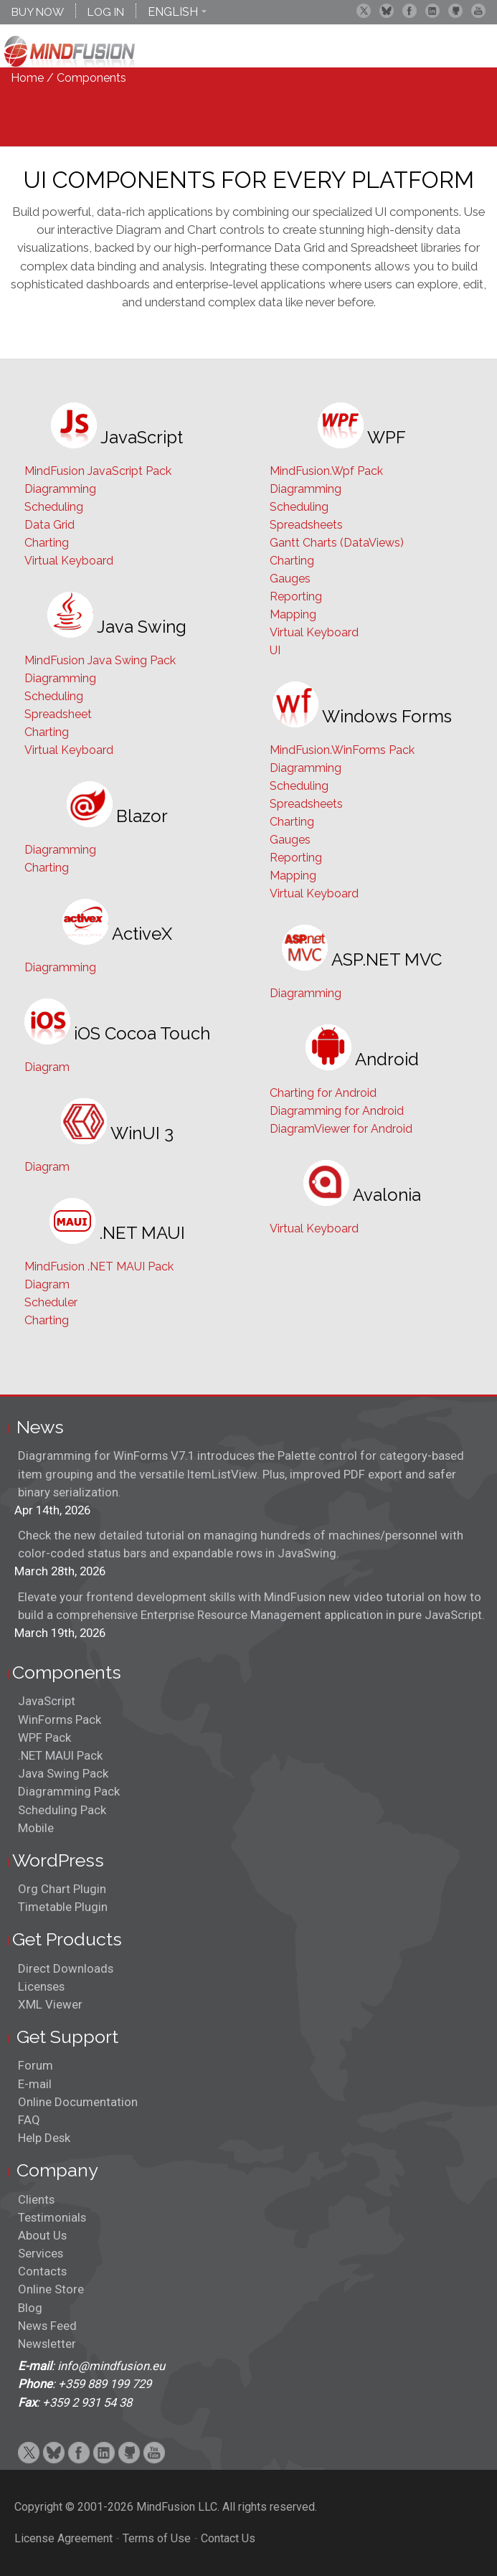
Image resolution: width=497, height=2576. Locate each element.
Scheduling (53, 507)
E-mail (35, 2084)
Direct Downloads (65, 1968)
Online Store (51, 2289)
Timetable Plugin (63, 1907)
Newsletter (47, 2343)
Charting (46, 542)
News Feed (47, 2325)
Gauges (290, 578)
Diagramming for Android (337, 1111)
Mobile (36, 1828)
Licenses (41, 1986)
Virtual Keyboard (68, 560)
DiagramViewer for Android (341, 1129)
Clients (36, 2199)
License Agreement (63, 2538)
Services (40, 2253)
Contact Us (228, 2538)
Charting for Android (323, 1093)
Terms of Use (157, 2538)
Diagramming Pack (69, 1791)
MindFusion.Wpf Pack (326, 471)
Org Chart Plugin (62, 1889)
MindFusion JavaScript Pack (97, 471)
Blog (30, 2308)
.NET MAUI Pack (60, 1755)
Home (27, 78)
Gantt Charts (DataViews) (337, 542)
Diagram (47, 1067)
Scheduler (50, 1302)
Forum (35, 2065)
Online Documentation (78, 2102)
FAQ (29, 2120)
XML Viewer (50, 2004)
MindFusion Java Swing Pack (100, 660)
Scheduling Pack (62, 1810)
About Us (42, 2235)
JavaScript (46, 1701)
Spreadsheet (58, 714)
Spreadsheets (306, 525)
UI (275, 650)
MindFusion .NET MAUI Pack (99, 1266)
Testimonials (52, 2217)
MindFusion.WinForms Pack (342, 750)
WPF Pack (44, 1737)
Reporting (296, 596)
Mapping (293, 614)
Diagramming (60, 489)
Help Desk (44, 2138)
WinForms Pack (59, 1719)
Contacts (42, 2271)
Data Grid (49, 525)
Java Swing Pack (63, 1773)
